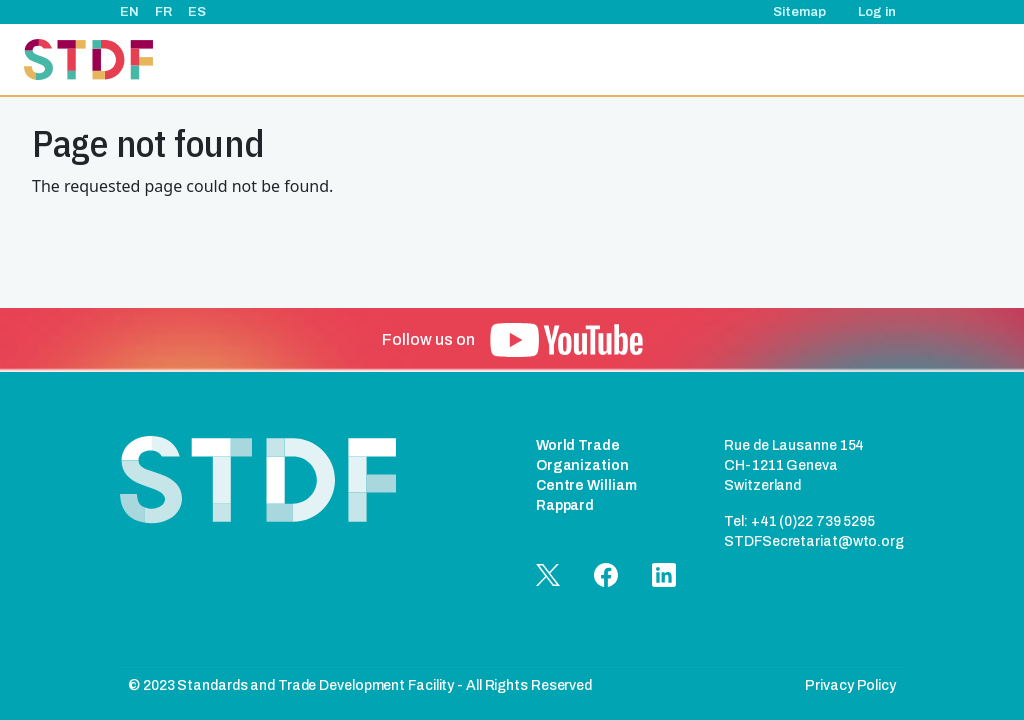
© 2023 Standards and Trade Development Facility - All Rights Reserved (360, 685)
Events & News (604, 60)
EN (129, 12)
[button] (566, 340)
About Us (427, 60)
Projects (507, 60)
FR (163, 12)
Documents (897, 60)
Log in (877, 12)
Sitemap (799, 12)
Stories (698, 60)
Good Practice (791, 60)
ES (197, 12)
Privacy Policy (850, 685)
